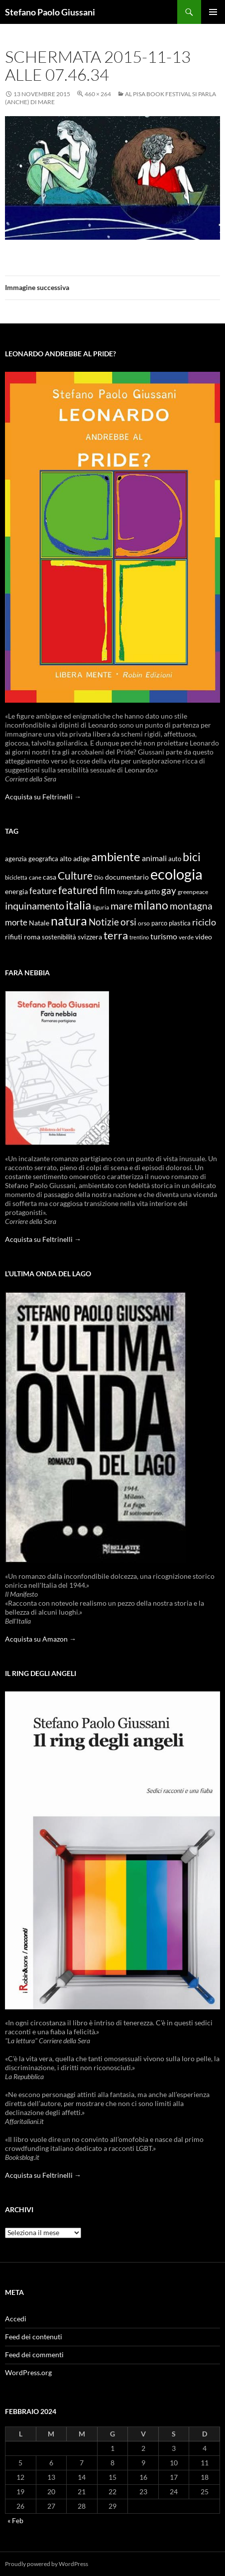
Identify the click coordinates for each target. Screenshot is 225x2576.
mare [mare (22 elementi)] (121, 905)
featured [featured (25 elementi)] (78, 890)
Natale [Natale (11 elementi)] (39, 923)
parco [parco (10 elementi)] (159, 923)
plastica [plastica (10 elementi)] (180, 923)
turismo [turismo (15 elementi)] (163, 936)
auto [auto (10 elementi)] (174, 859)
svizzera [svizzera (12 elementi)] (90, 936)
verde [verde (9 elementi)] (186, 937)
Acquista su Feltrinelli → (43, 796)
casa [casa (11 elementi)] (49, 877)
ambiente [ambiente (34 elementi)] (115, 857)
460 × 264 (98, 94)
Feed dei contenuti (33, 2336)
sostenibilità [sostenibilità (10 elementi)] (59, 937)
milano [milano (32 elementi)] (151, 905)
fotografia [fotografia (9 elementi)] (130, 892)
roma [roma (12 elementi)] (32, 936)
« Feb (15, 2520)
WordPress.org (28, 2372)
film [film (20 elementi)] (107, 890)
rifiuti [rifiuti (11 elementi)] (13, 937)
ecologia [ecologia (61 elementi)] (176, 874)
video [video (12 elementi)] (203, 936)
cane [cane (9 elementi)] (35, 877)
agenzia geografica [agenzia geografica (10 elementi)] (31, 859)
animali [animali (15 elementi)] (154, 858)
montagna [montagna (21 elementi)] (191, 905)
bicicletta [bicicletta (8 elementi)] (16, 877)
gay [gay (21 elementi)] (168, 890)
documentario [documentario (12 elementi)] (127, 877)
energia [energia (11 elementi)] (16, 892)
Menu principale (213, 12)
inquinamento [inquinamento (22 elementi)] (34, 905)
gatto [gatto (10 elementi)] (152, 892)
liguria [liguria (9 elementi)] (101, 907)
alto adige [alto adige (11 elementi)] (75, 859)
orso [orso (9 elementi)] (144, 923)
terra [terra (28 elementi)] (116, 935)
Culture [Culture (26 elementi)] (75, 875)
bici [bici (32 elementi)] (192, 857)
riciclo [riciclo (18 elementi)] (204, 921)
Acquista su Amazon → (40, 1639)
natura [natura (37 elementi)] (69, 920)
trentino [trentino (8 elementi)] (139, 937)
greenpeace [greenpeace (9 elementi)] (193, 892)
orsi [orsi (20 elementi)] (128, 921)
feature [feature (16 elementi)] (43, 891)
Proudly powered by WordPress (46, 2564)
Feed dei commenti (34, 2354)
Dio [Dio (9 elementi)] (99, 877)
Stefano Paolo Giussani (50, 11)
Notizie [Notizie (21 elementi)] (104, 921)
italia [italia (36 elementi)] (78, 905)
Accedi (15, 2318)
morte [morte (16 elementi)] (16, 922)
